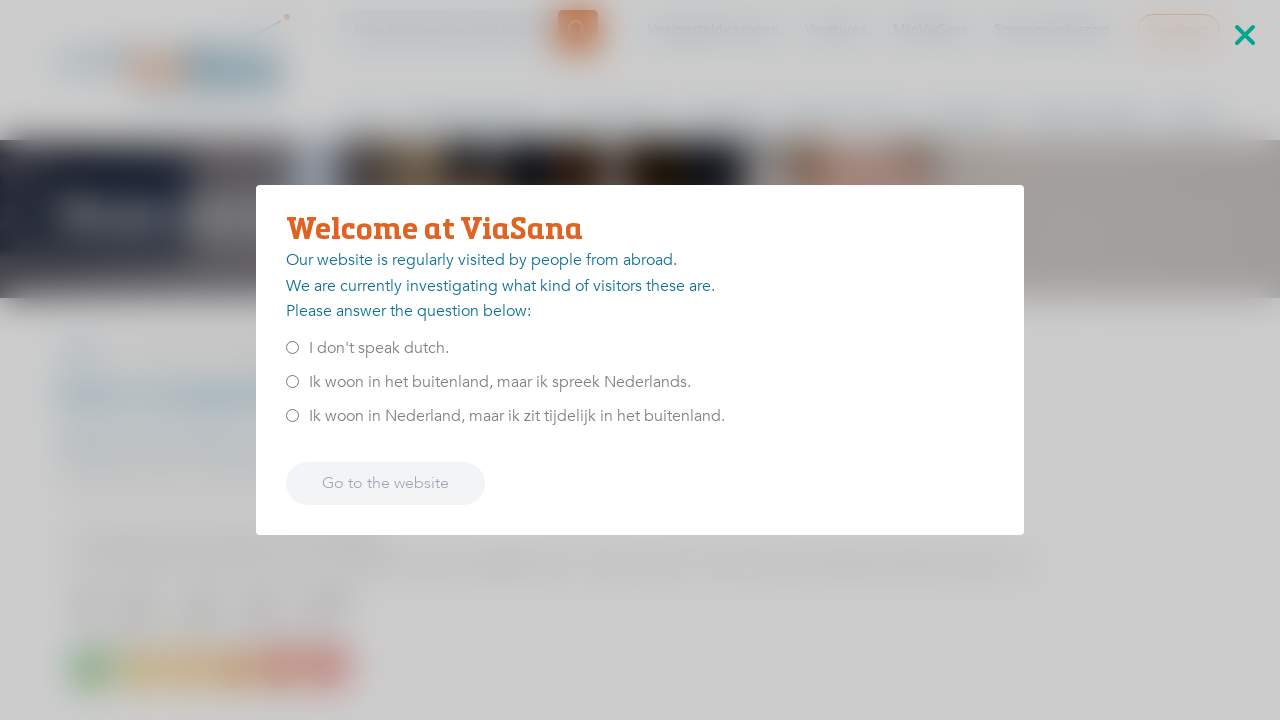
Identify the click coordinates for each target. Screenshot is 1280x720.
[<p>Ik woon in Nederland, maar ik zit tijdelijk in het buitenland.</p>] (292, 415)
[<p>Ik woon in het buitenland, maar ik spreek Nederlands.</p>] (292, 381)
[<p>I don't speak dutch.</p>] (292, 347)
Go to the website (385, 483)
